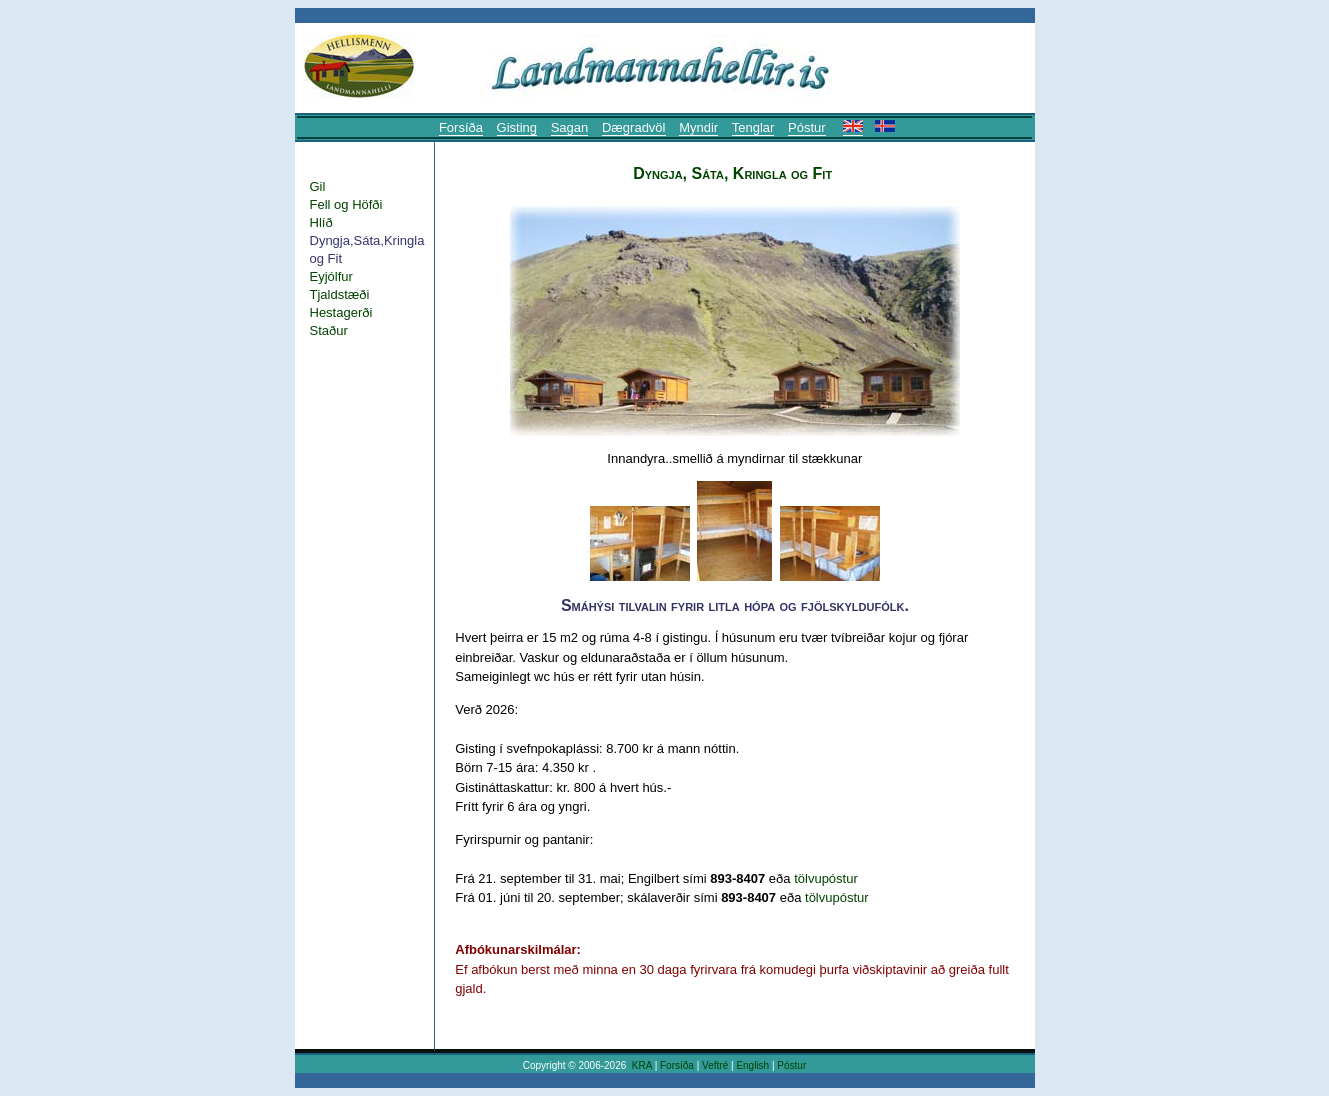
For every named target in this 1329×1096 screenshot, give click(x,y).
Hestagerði (341, 312)
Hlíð (321, 222)
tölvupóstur (826, 878)
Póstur (807, 127)
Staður (329, 330)
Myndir (698, 127)
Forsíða (461, 127)
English (752, 1065)
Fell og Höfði (346, 204)
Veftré (715, 1065)
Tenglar (753, 127)
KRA (642, 1065)
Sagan (570, 127)
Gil (318, 186)
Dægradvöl (634, 127)
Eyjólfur (331, 276)
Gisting (517, 127)
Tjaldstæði (340, 294)
